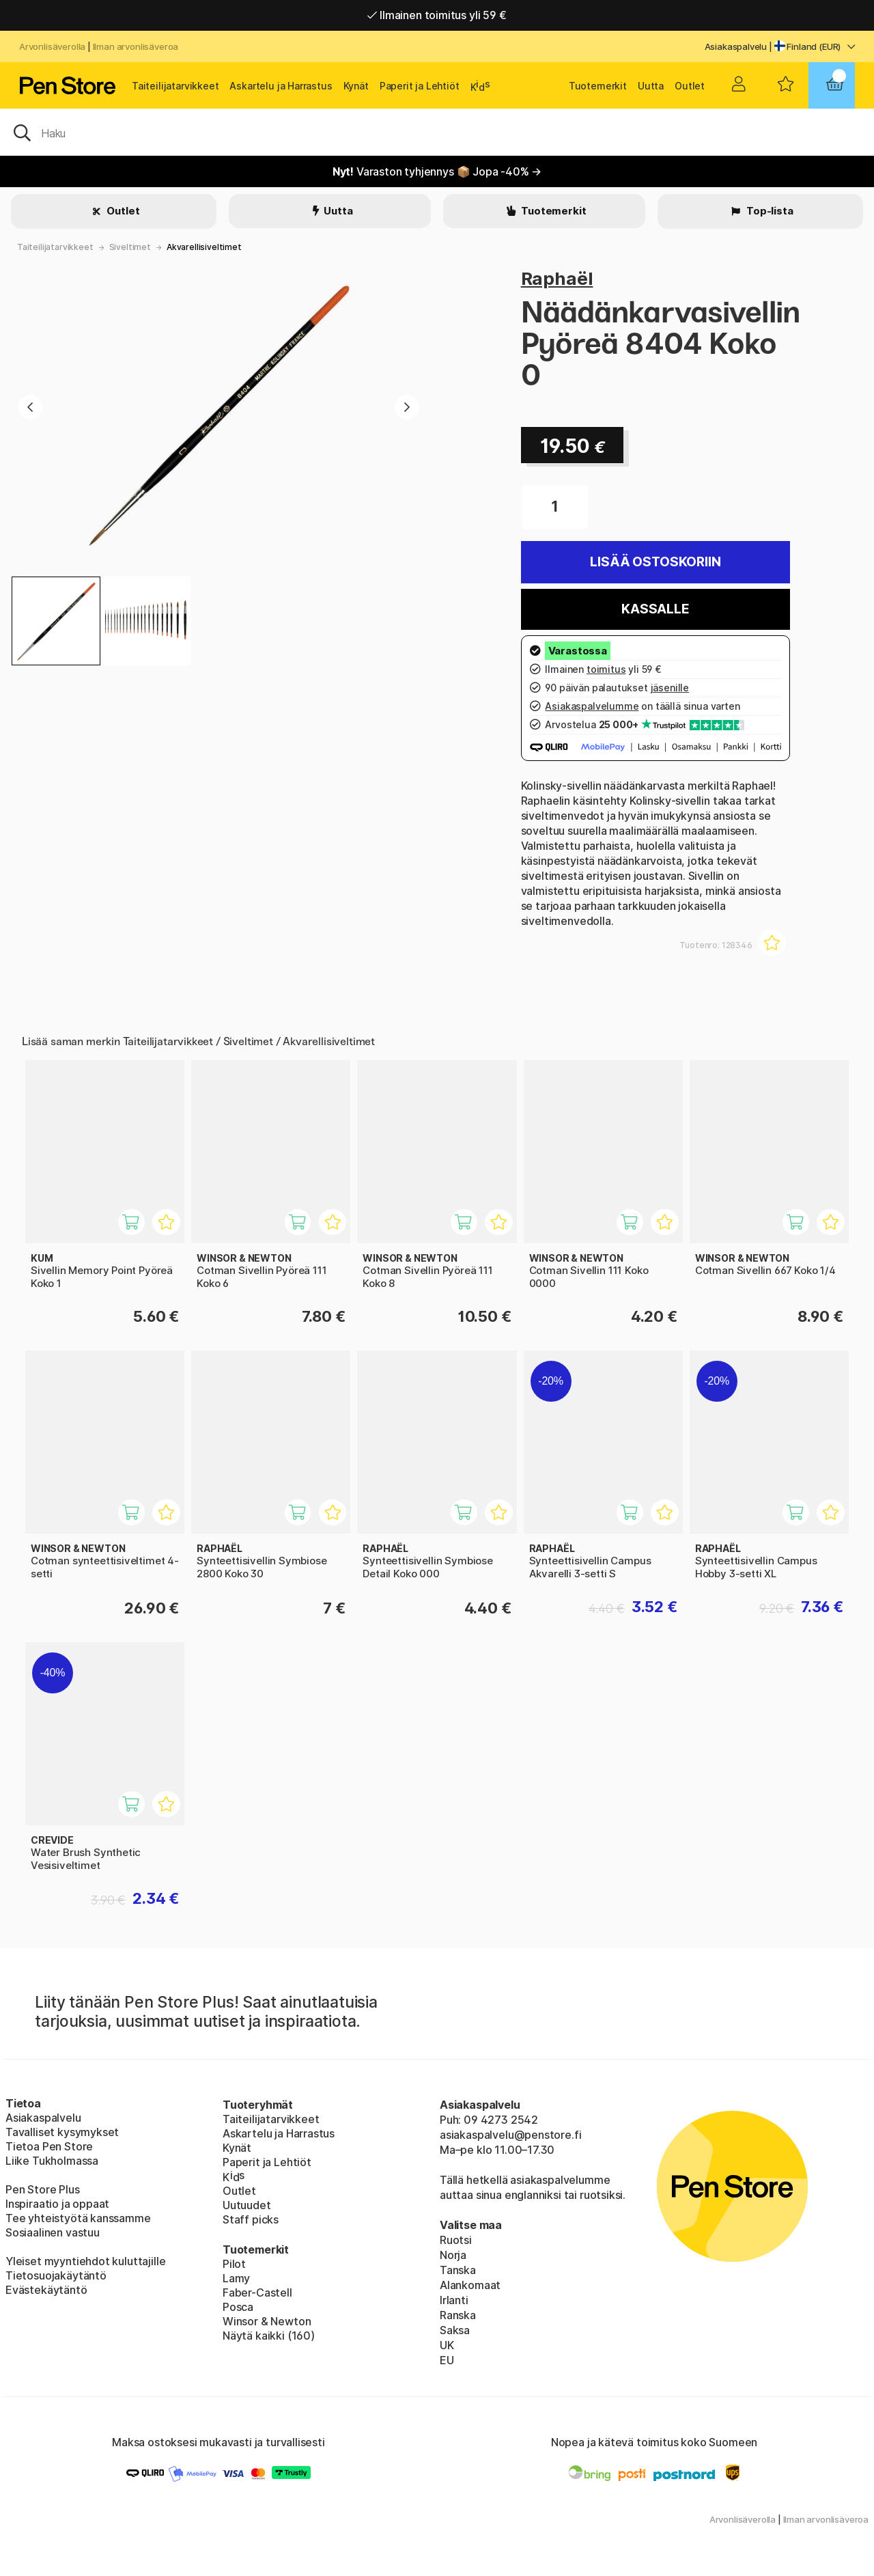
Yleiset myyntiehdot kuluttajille (85, 2261)
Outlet (690, 86)
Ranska (458, 2315)
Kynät (356, 86)
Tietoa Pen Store (49, 2146)
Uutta (651, 86)
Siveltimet (130, 247)
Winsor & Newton (267, 2321)
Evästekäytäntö (46, 2290)
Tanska (458, 2270)
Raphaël (557, 278)
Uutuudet (247, 2205)
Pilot (234, 2264)
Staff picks (251, 2219)
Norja (453, 2255)
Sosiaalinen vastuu (52, 2232)
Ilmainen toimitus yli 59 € (436, 15)
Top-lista (768, 210)
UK (447, 2345)
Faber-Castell (257, 2292)
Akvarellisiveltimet (204, 247)
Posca (238, 2307)
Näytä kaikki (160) (269, 2335)
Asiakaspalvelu (736, 46)
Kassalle (655, 609)
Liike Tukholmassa (51, 2161)
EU (447, 2360)
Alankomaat (470, 2285)
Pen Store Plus (42, 2189)
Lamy (236, 2278)
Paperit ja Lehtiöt (420, 86)
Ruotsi (456, 2240)
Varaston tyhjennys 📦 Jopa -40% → (437, 171)
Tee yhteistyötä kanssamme (78, 2218)
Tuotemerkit (598, 86)
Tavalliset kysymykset (62, 2132)
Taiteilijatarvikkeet (175, 86)
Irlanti (454, 2300)
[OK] (437, 132)
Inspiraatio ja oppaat (57, 2204)
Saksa (455, 2330)
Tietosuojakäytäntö (56, 2275)
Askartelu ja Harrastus (280, 86)
